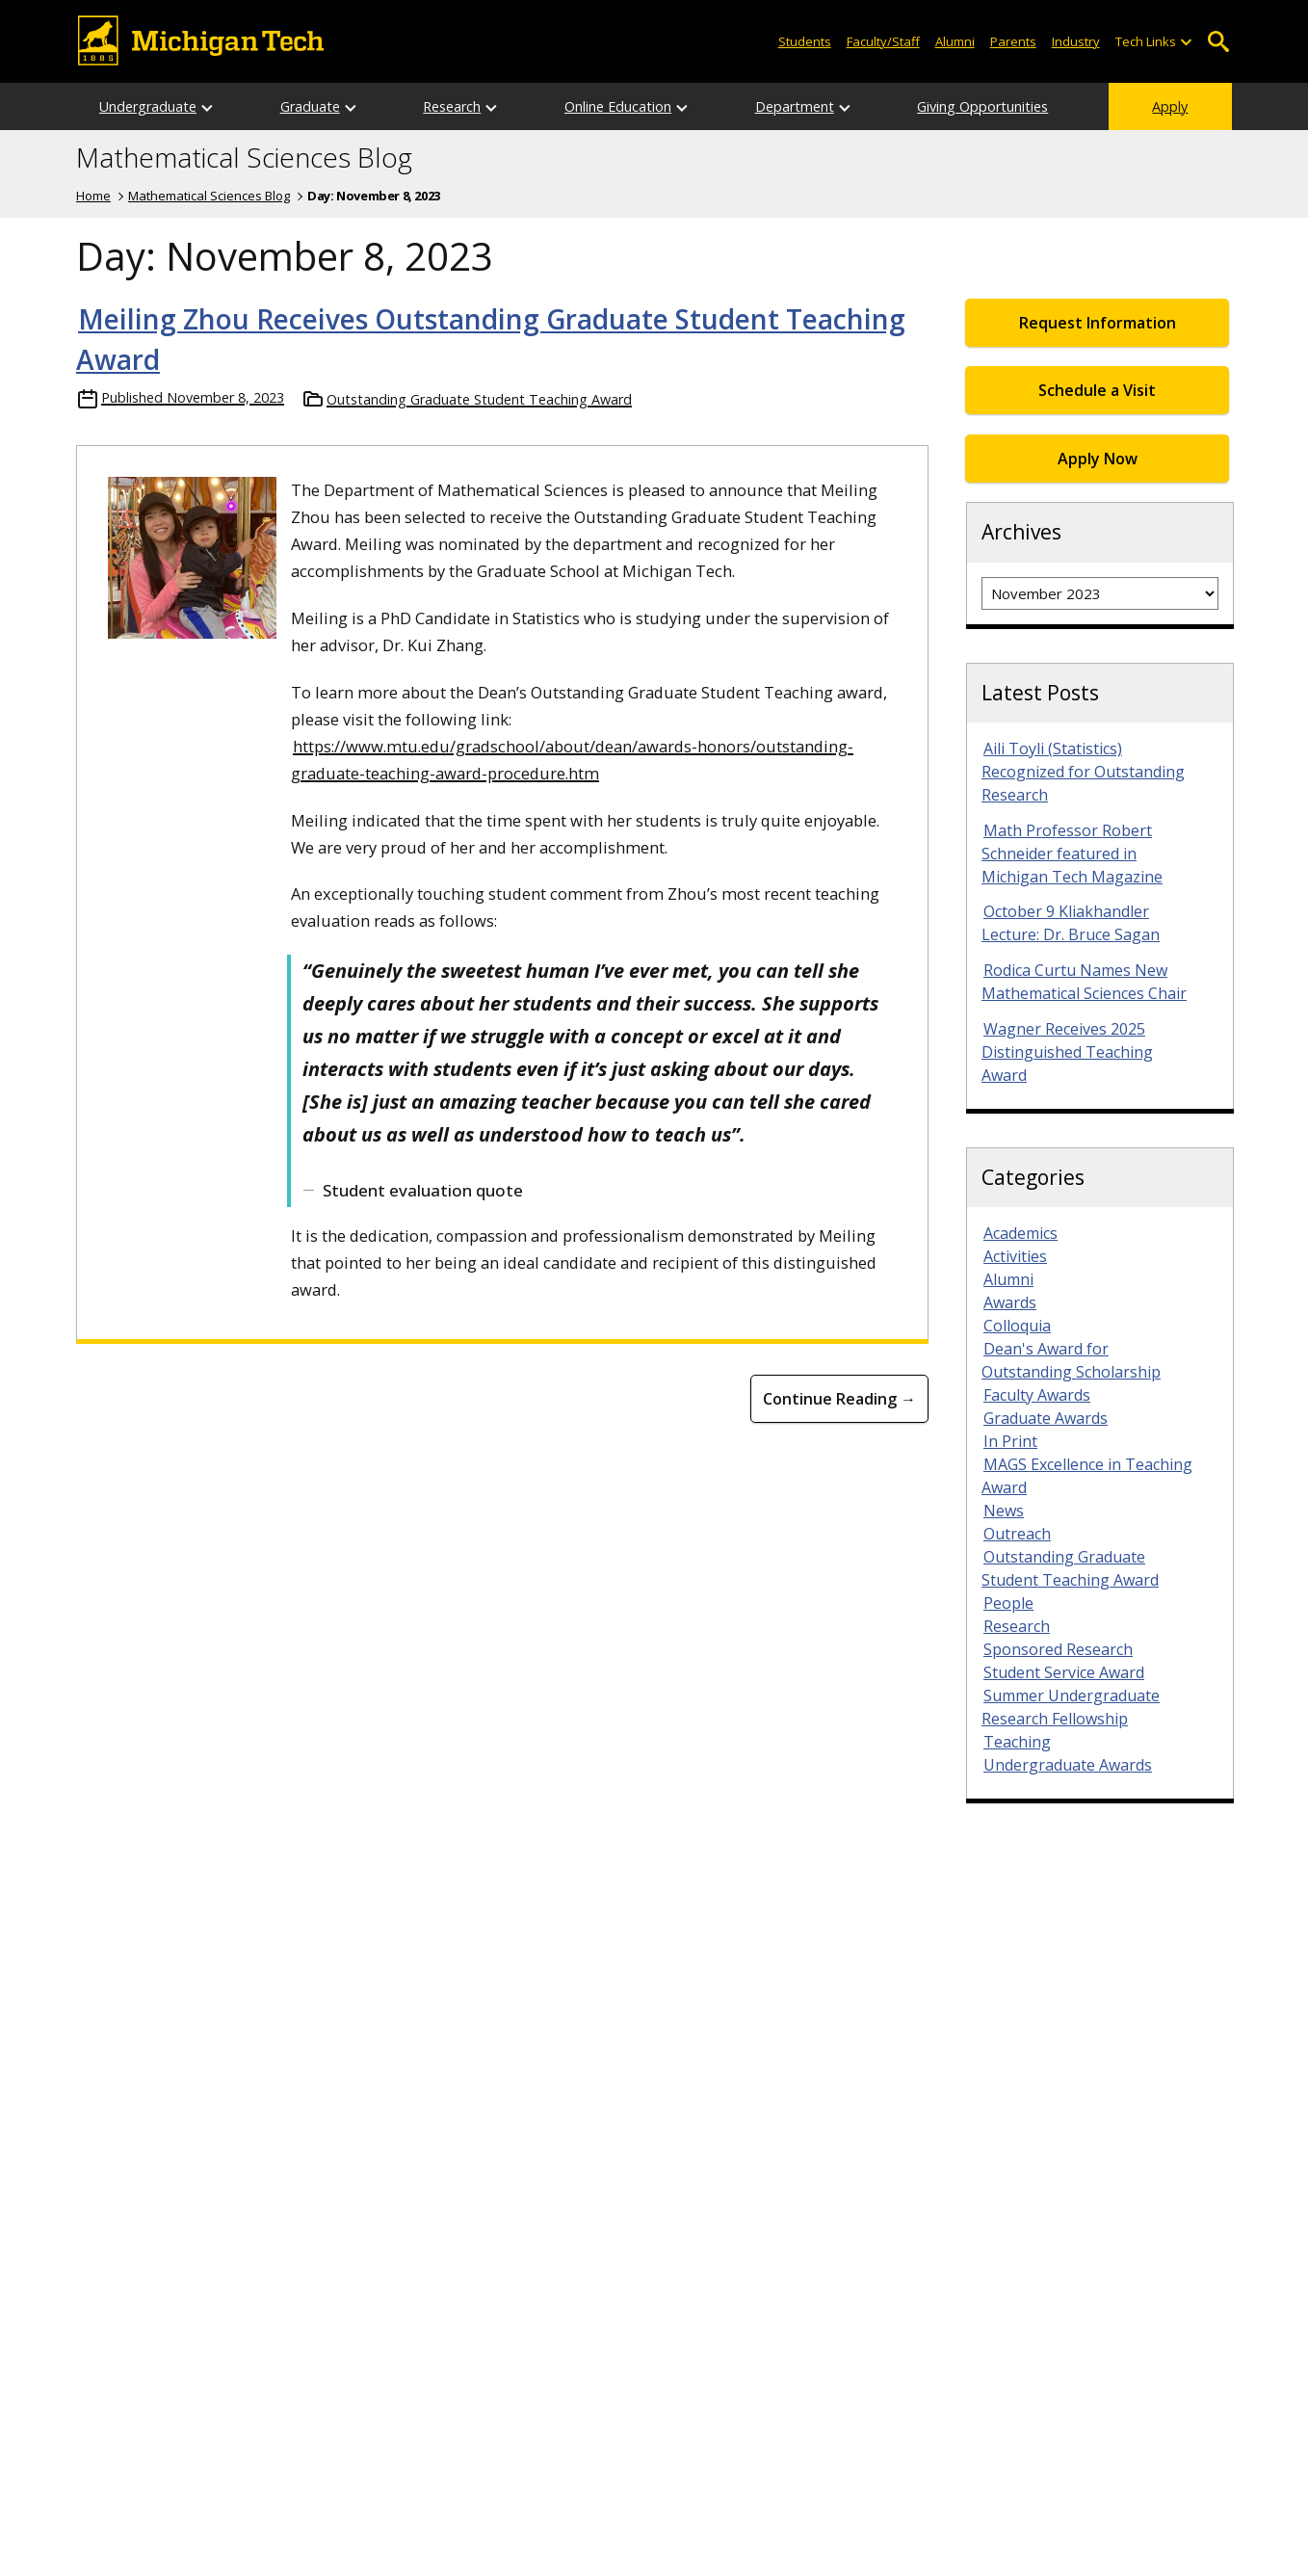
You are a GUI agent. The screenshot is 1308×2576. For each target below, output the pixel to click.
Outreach (1017, 1533)
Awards (1009, 1302)
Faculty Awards (1036, 1395)
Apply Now (1098, 458)
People (1008, 1603)
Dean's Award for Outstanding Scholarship (1071, 1360)
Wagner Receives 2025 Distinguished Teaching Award (1067, 1052)
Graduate (310, 106)
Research (452, 106)
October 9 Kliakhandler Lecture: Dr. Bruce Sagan (1070, 923)
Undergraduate (147, 106)
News (1003, 1510)
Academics (1020, 1233)
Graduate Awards (1045, 1418)
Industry (1076, 41)
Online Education (617, 106)
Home (93, 195)
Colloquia (1017, 1325)
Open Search (1218, 42)
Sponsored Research (1058, 1649)
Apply (1170, 106)
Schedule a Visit (1097, 390)
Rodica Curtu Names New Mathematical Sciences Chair (1084, 981)
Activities (1015, 1256)
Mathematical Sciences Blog (244, 158)
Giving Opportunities (982, 106)
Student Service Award (1063, 1672)
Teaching (1017, 1741)
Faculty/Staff (883, 41)
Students (804, 41)
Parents (1013, 41)
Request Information (1097, 322)
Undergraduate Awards (1067, 1764)
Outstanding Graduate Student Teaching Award (479, 399)
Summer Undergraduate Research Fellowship (1070, 1707)
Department (794, 106)
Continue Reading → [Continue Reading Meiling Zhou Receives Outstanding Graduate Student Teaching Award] (839, 1398)
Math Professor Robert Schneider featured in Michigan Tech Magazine (1072, 853)
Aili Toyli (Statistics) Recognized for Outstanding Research (1083, 771)
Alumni (955, 41)
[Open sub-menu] (1185, 42)
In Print (1010, 1441)
